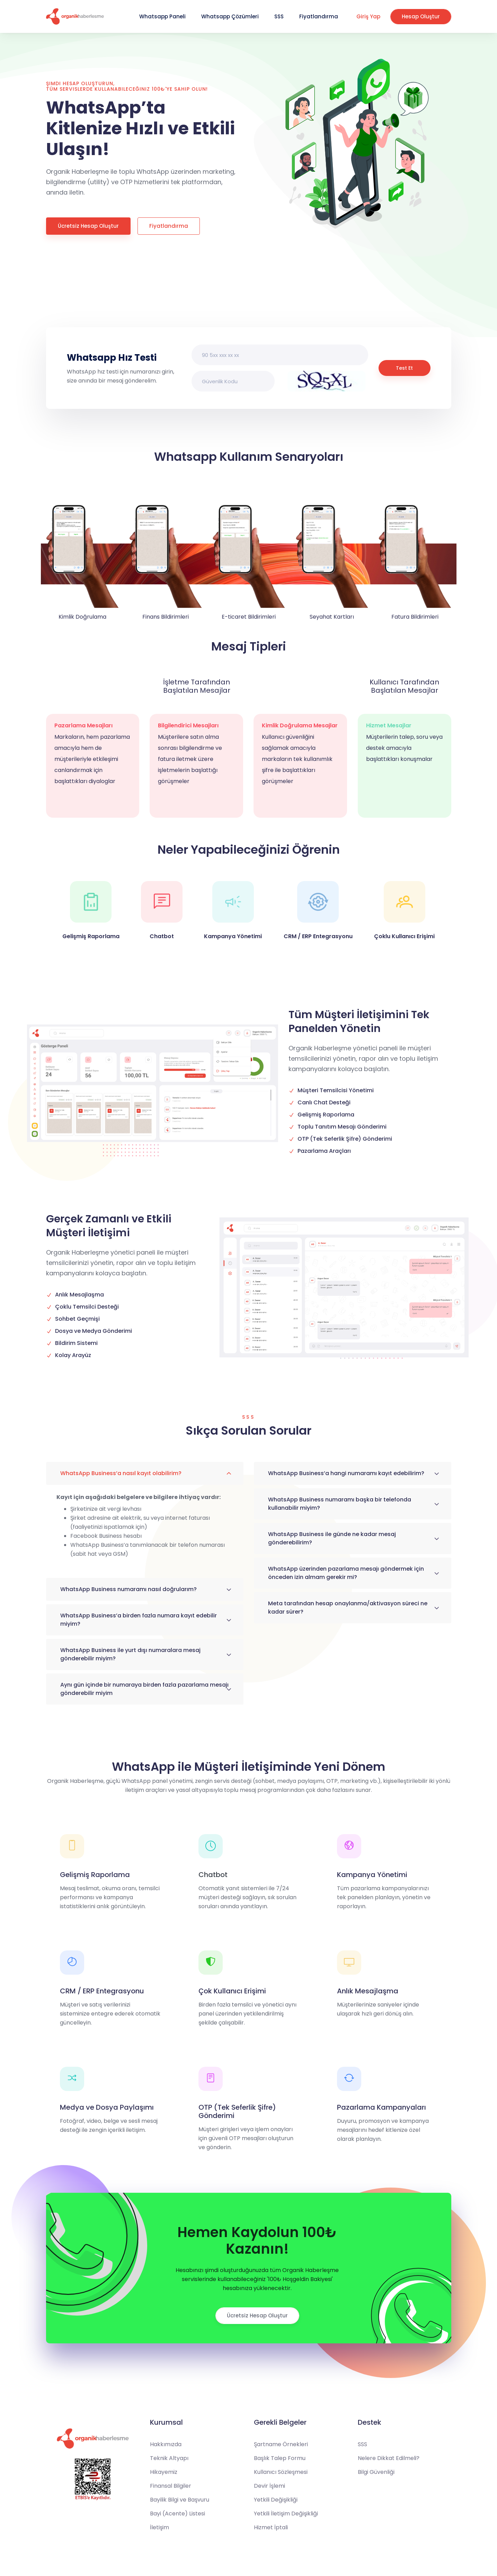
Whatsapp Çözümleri (230, 16)
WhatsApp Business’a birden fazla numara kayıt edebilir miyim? (138, 1620)
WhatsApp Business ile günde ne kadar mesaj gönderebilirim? (332, 1538)
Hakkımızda (165, 2444)
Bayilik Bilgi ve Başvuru (179, 2500)
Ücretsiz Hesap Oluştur (88, 226)
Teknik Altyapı (169, 2458)
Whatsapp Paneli (162, 16)
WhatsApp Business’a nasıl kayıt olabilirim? (120, 1473)
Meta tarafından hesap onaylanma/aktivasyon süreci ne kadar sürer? (347, 1607)
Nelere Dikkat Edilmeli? (388, 2458)
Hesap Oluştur (421, 16)
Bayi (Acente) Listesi (177, 2513)
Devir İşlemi (269, 2486)
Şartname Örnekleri (281, 2444)
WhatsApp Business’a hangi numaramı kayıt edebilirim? (346, 1473)
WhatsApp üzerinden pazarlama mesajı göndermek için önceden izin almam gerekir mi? (346, 1573)
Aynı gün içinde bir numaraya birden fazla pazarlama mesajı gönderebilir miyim (144, 1689)
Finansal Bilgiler (170, 2486)
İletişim (159, 2527)
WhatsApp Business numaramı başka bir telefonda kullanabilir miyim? (339, 1504)
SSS (279, 16)
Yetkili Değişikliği (276, 2500)
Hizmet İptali (271, 2527)
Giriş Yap (368, 16)
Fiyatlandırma (318, 16)
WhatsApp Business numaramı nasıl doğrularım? (128, 1589)
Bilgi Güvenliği (376, 2472)
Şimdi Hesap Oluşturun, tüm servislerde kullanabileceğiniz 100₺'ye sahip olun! (127, 86)
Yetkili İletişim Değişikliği (286, 2513)
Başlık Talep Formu (279, 2458)
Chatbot (213, 1874)
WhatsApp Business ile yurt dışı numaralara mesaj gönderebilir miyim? (130, 1654)
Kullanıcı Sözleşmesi (281, 2472)
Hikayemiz (163, 2472)
